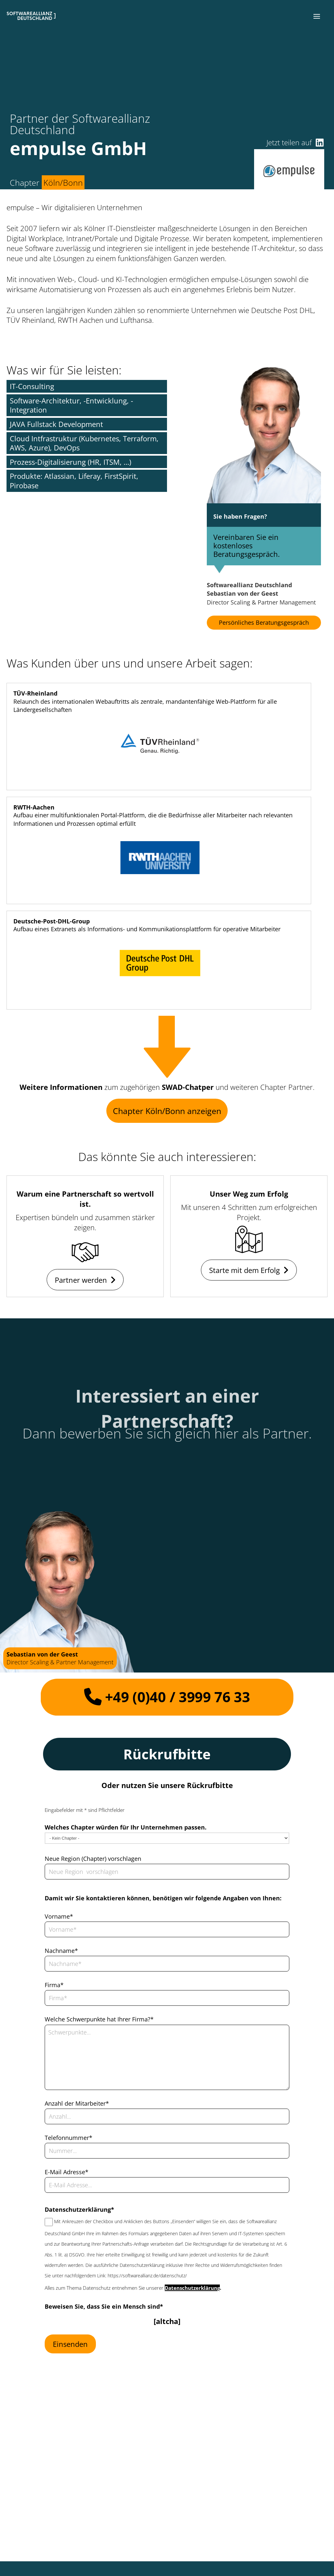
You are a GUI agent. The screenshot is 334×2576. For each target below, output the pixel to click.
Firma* (54, 1985)
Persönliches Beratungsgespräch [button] (264, 622)
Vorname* (59, 1916)
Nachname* (61, 1951)
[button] (316, 16)
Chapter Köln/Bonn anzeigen (167, 1110)
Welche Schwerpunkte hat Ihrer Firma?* (99, 2019)
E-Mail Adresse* (66, 2172)
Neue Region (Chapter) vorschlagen (93, 1858)
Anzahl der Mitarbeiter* (77, 2103)
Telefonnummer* (68, 2138)
